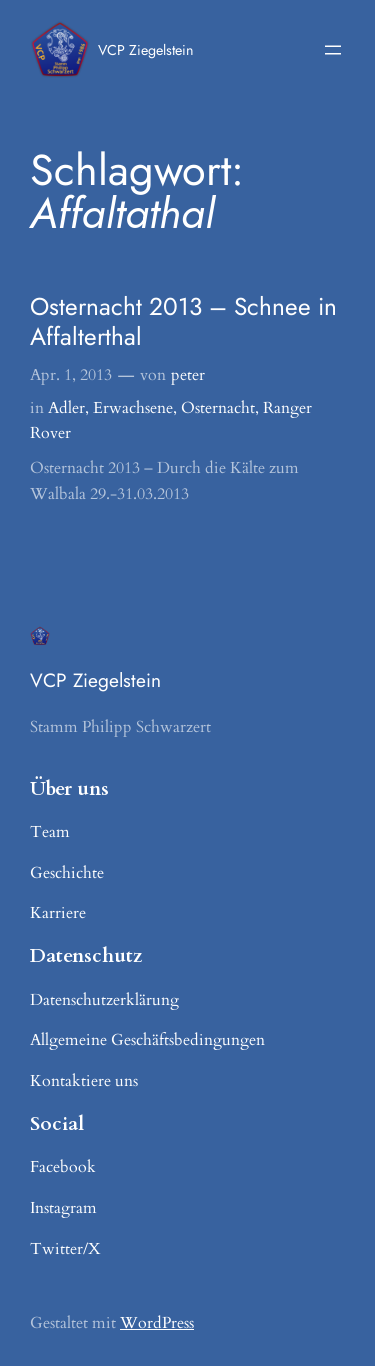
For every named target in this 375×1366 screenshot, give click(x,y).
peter (188, 375)
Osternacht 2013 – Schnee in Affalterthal (183, 321)
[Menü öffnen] (333, 50)
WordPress (157, 1323)
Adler (66, 408)
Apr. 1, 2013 (71, 375)
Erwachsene (133, 408)
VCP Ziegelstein (146, 50)
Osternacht (218, 408)
